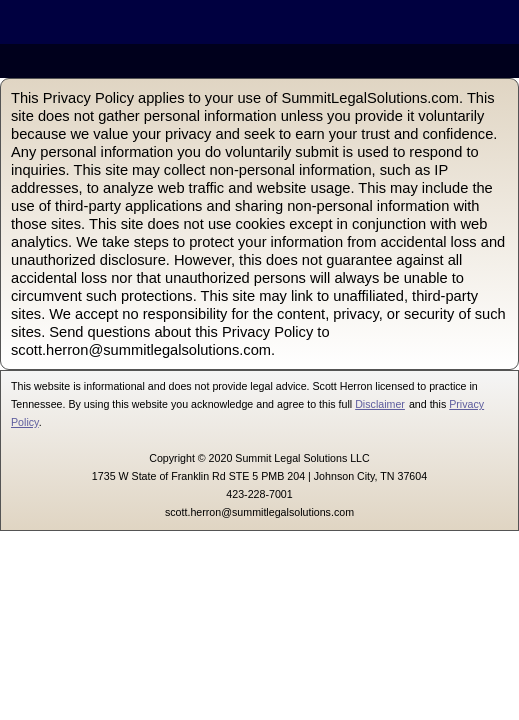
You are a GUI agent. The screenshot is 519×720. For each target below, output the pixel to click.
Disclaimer (380, 404)
